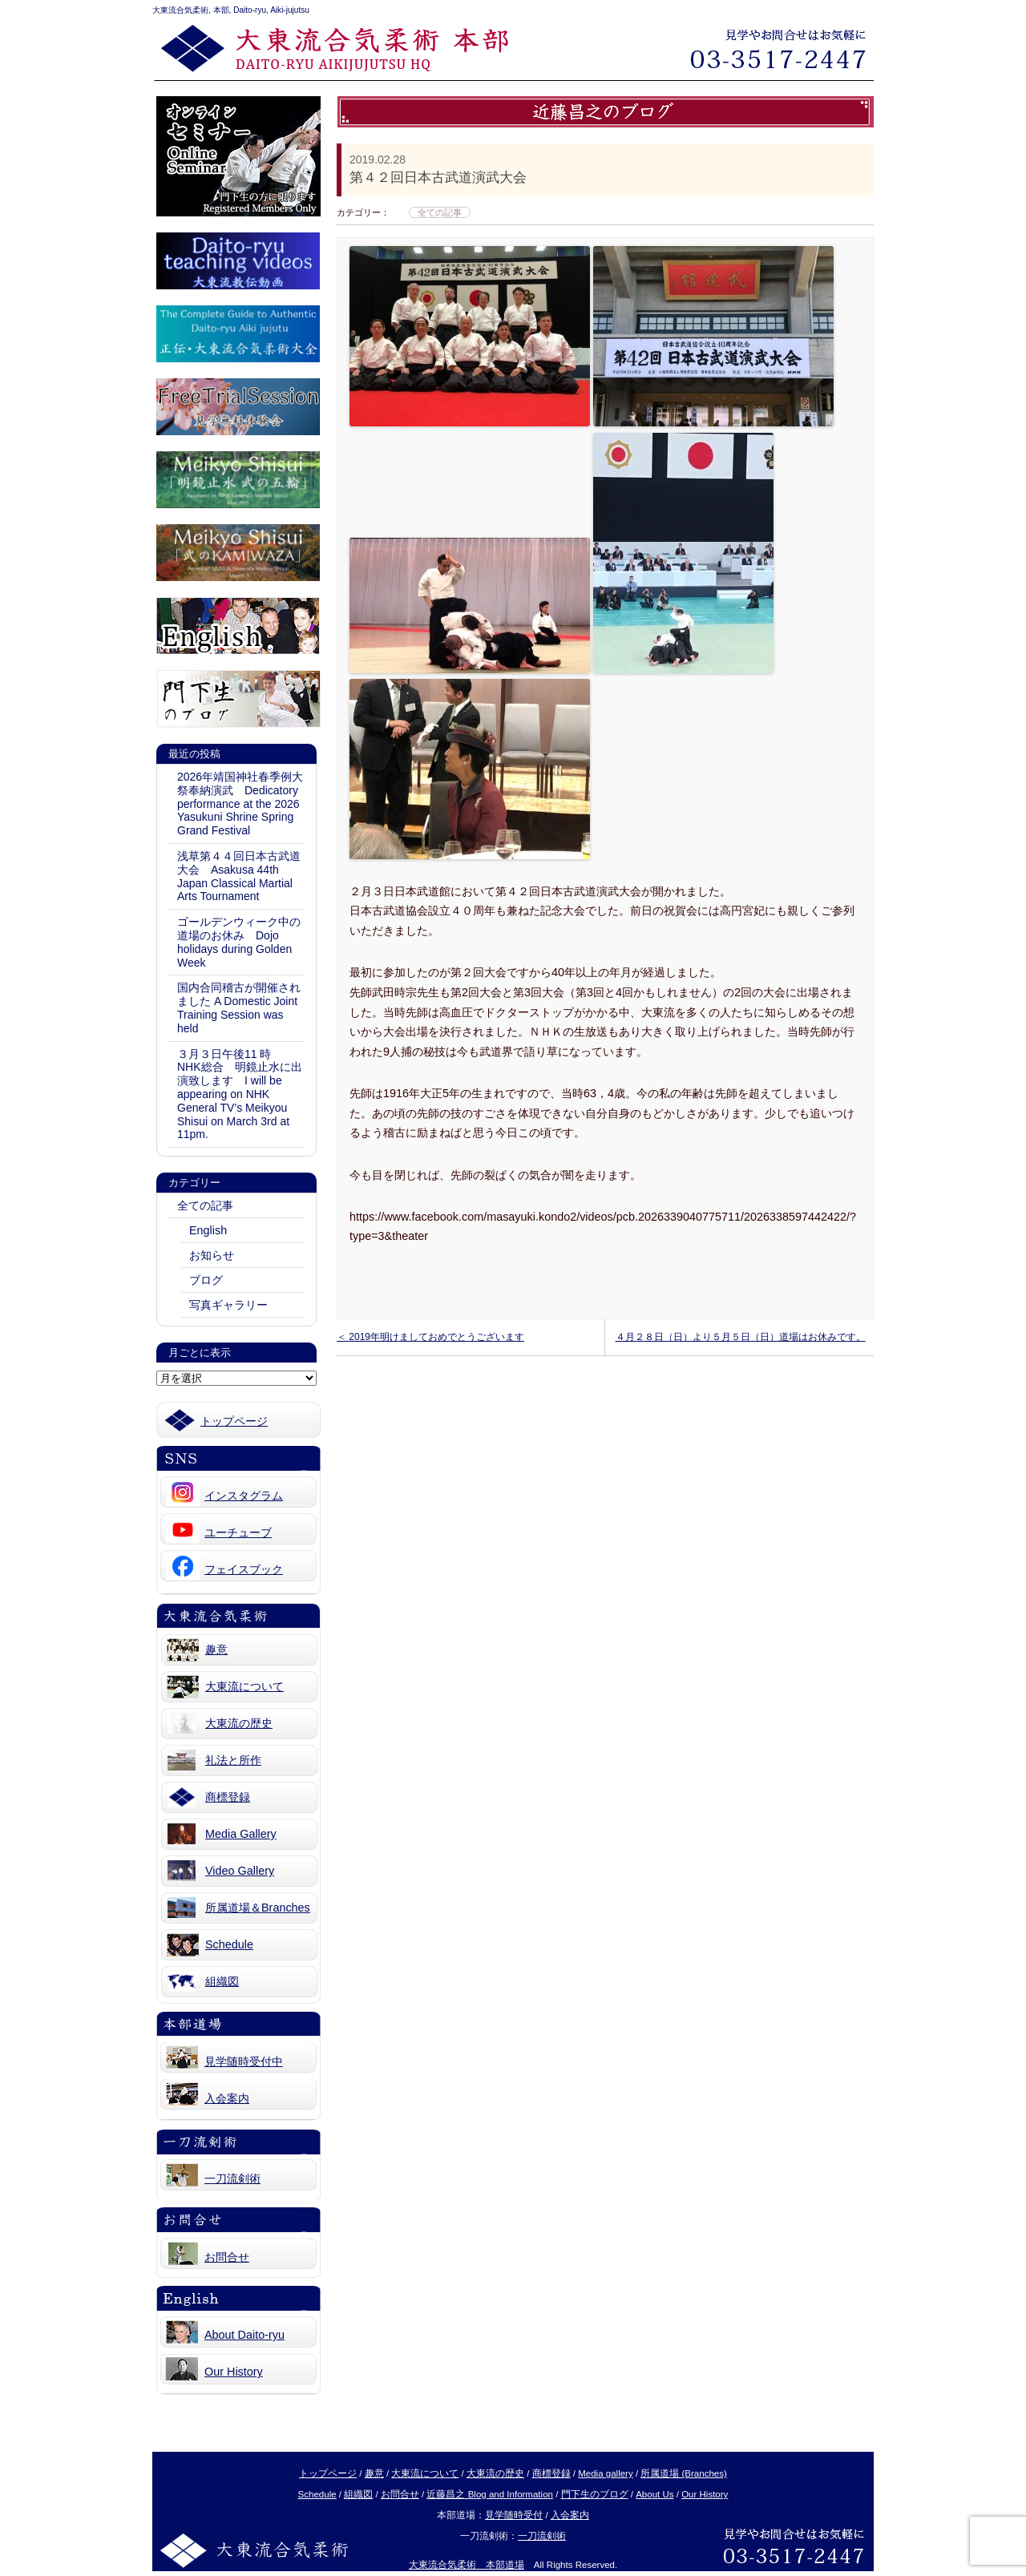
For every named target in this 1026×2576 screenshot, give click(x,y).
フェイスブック (243, 1569)
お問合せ (226, 2257)
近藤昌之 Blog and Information (489, 2494)
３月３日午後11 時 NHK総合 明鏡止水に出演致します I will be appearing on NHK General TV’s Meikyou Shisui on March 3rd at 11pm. (239, 1094)
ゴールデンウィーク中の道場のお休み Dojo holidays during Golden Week (239, 941)
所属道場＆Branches (257, 1907)
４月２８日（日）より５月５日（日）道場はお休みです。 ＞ (741, 1343)
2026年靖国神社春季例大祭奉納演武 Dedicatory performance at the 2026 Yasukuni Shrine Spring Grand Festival (240, 803)
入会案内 (226, 2098)
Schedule (229, 1944)
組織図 (222, 1981)
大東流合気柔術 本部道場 (466, 2565)
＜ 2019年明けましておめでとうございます (430, 1337)
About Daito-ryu (244, 2334)
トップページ (234, 1421)
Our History (233, 2371)
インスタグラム (243, 1495)
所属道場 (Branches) (683, 2473)
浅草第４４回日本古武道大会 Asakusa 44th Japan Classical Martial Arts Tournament (239, 876)
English (208, 1230)
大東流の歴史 (239, 1723)
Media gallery (605, 2473)
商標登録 (227, 1797)
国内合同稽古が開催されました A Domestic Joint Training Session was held (239, 1007)
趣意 (216, 1649)
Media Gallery (241, 1833)
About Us (654, 2494)
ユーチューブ (238, 1532)
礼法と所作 (233, 1760)
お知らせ (211, 1255)
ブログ (206, 1280)
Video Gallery (239, 1870)
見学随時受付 (514, 2515)
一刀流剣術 (232, 2178)
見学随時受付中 (243, 2061)
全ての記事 (205, 1205)
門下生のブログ (594, 2494)
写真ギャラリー (228, 1304)
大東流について (244, 1686)
